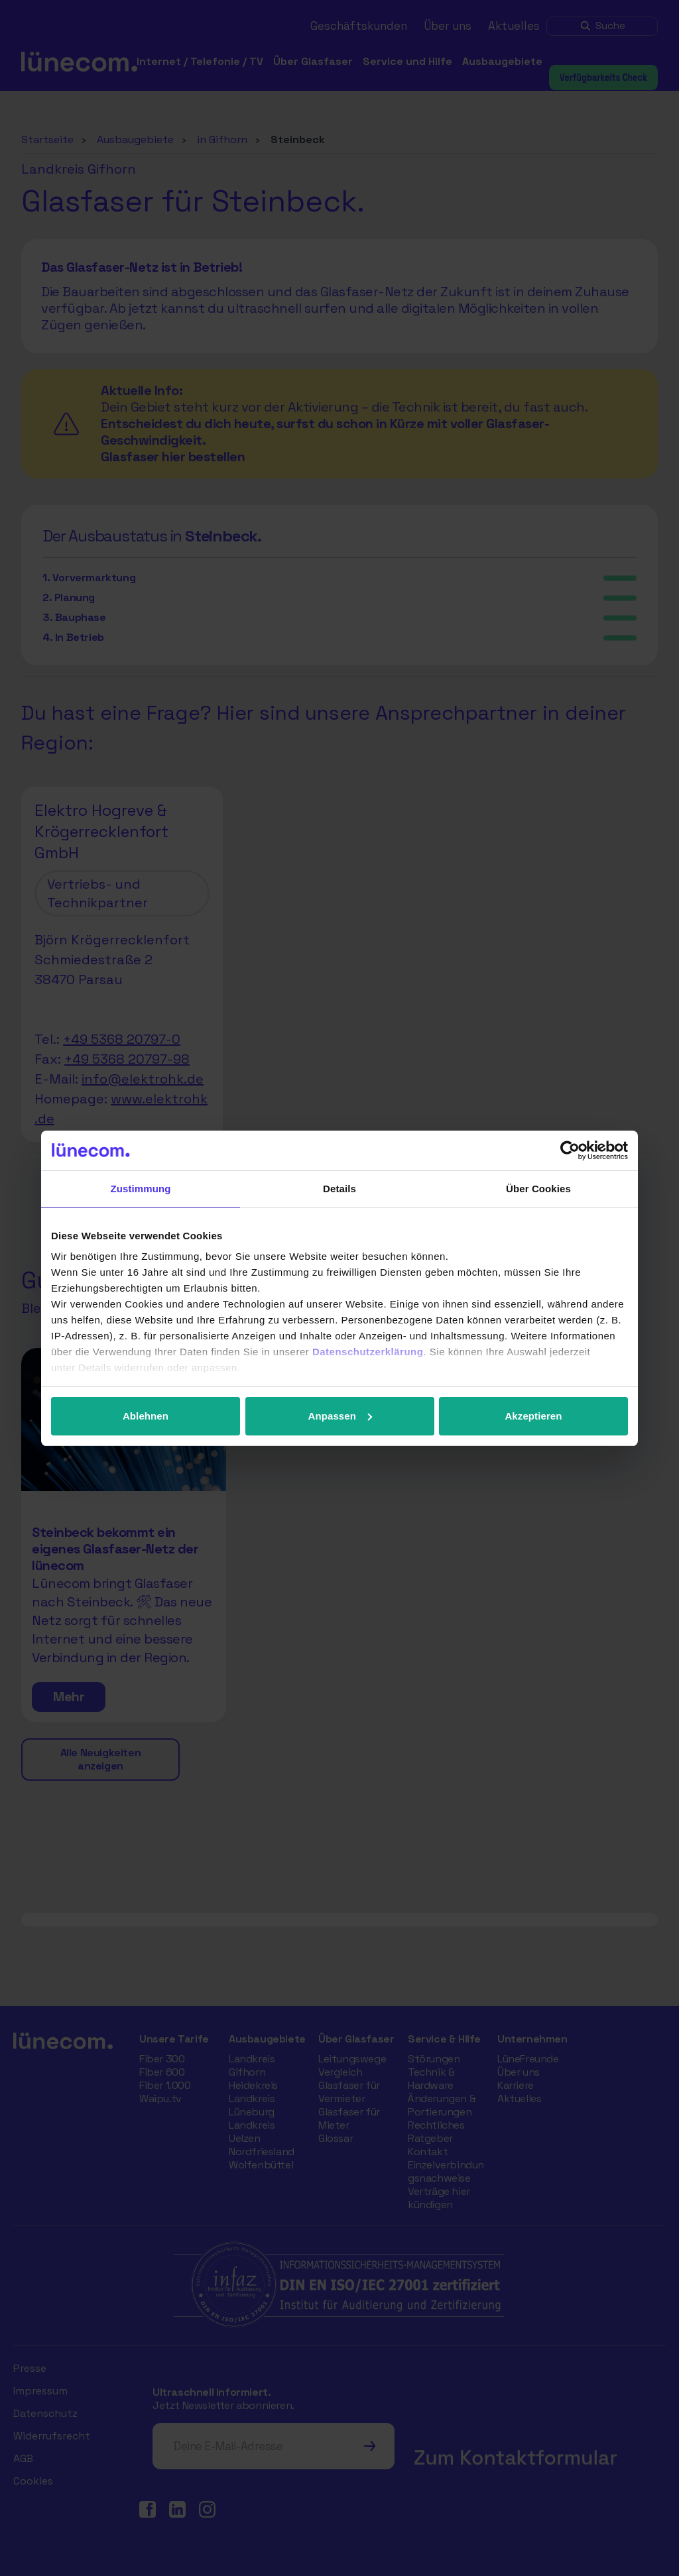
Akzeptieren (533, 1416)
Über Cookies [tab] (538, 1188)
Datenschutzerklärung (368, 1351)
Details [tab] (339, 1188)
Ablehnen (145, 1416)
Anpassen (340, 1416)
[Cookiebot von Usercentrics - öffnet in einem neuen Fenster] (570, 1150)
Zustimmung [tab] (141, 1188)
